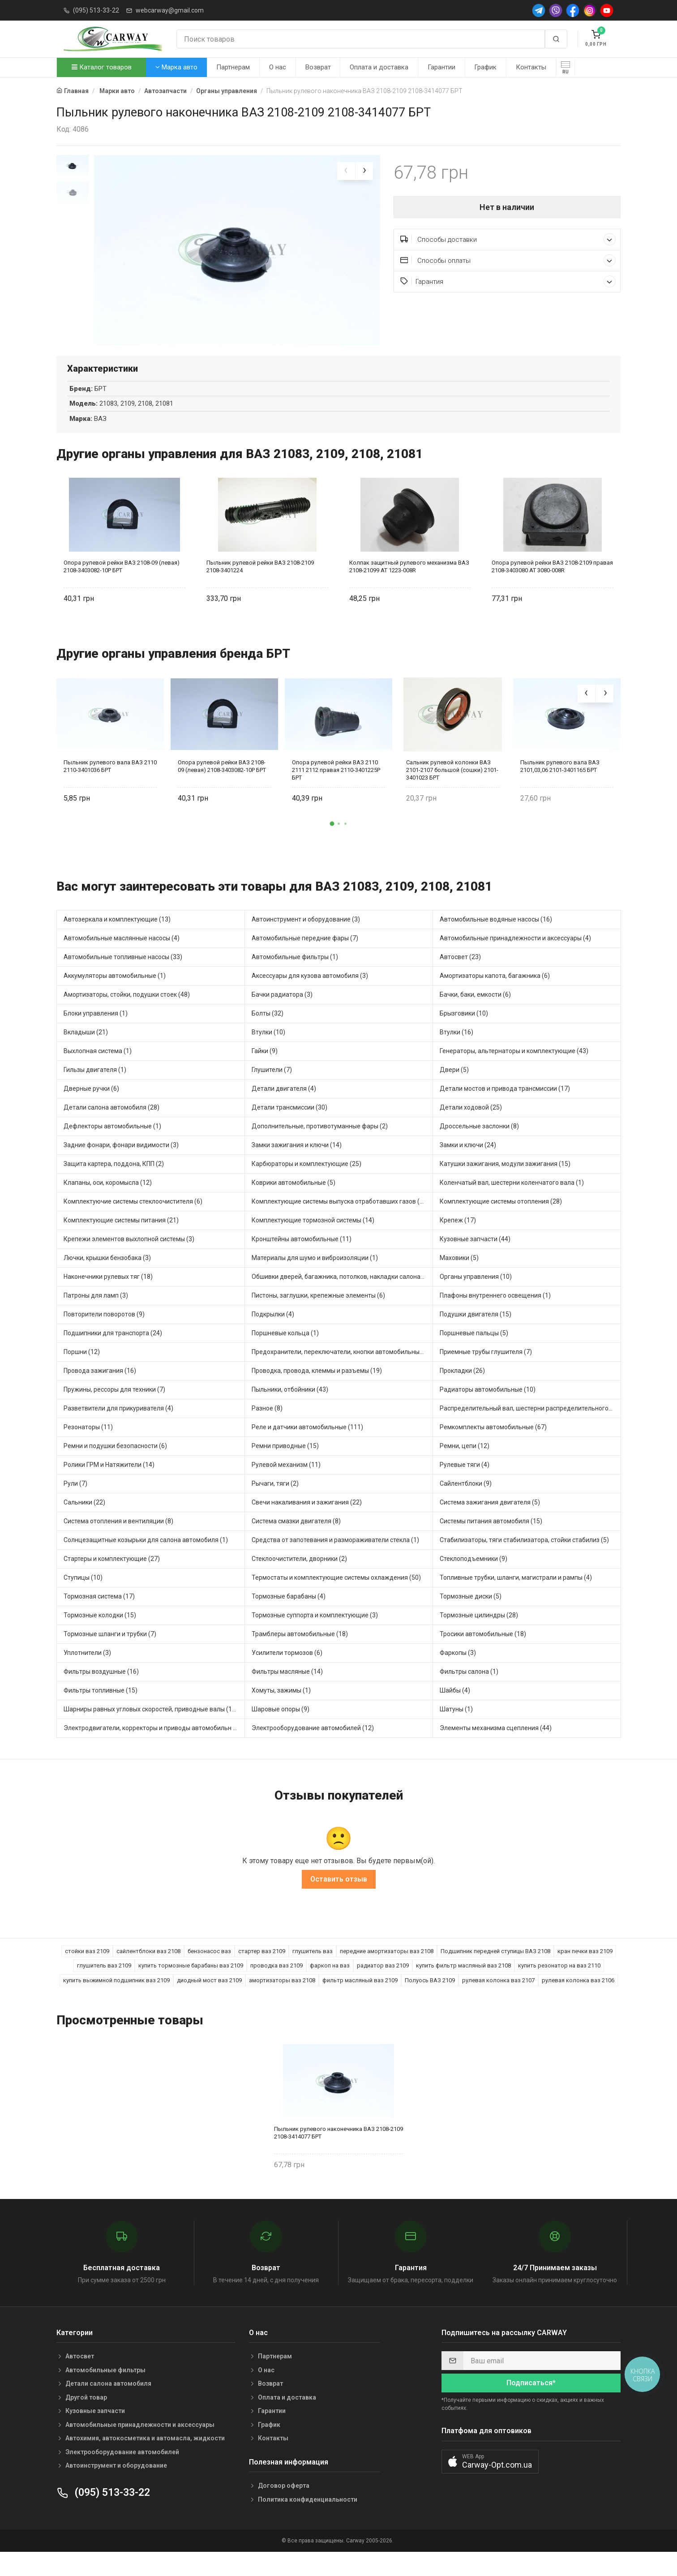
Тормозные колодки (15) (100, 1631)
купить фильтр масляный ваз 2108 (463, 1981)
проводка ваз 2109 (276, 1981)
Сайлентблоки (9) (466, 1499)
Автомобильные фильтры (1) (295, 973)
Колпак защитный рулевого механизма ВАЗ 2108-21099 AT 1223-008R (409, 582)
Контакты (531, 67)
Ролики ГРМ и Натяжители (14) (109, 1480)
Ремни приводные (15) (285, 1462)
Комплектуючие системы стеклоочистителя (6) (133, 1217)
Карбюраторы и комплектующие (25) (306, 1179)
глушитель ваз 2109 (104, 1981)
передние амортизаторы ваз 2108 (386, 1966)
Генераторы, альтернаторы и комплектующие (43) (514, 1067)
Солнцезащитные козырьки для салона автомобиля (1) (146, 1556)
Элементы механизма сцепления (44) (496, 1744)
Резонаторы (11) (88, 1443)
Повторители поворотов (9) (104, 1330)
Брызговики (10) (464, 1029)
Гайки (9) (265, 1067)
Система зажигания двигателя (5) (490, 1518)
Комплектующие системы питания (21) (121, 1236)
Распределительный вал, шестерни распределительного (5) (529, 1424)
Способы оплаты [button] (508, 260)
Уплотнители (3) (87, 1668)
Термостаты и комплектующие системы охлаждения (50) (336, 1593)
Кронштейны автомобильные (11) (301, 1255)
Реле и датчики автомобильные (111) (307, 1443)
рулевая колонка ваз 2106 (578, 1996)
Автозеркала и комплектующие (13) (117, 935)
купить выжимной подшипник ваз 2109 (116, 1996)
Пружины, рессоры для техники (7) (114, 1405)
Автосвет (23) (460, 973)
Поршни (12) (82, 1368)
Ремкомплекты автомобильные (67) (493, 1443)
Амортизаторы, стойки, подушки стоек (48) (127, 1010)
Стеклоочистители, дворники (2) (299, 1574)
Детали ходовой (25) (471, 1123)
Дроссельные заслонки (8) (479, 1142)
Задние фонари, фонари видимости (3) (121, 1161)
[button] (332, 839)
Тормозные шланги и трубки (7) (110, 1650)
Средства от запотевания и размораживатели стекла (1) (335, 1556)
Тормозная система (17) (99, 1612)
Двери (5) (454, 1085)
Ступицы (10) (83, 1593)
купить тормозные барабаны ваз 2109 (190, 1981)
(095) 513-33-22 (96, 10)
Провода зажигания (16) (100, 1386)
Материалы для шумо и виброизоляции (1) (315, 1273)
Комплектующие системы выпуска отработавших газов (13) (340, 1217)
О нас (277, 67)
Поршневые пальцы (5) (474, 1349)
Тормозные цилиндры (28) (479, 1631)
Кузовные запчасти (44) (475, 1255)
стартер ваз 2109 (261, 1966)
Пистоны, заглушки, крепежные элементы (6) (318, 1311)
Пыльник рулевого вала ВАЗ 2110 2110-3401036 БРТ (110, 782)
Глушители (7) (272, 1085)
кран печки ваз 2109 (585, 1966)
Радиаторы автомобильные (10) (488, 1405)
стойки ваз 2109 (87, 1966)
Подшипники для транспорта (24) (113, 1349)
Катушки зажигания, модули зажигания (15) (505, 1179)
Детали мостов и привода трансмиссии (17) (505, 1104)
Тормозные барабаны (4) (289, 1612)
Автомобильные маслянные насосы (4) (122, 954)
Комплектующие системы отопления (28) (501, 1217)
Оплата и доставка (379, 67)
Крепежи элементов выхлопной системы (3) (129, 1255)
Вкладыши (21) (86, 1048)
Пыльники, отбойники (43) (290, 1405)
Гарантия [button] (508, 281)
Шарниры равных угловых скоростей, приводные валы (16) (151, 1725)
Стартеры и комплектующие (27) (112, 1574)
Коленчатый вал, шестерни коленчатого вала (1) (512, 1198)
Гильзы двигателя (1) (95, 1085)
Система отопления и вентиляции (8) (118, 1537)
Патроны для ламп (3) (96, 1311)
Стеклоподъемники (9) (473, 1574)
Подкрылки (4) (273, 1330)
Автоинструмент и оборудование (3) (306, 935)
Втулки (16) (456, 1048)
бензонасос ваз (209, 1966)
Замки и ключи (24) (468, 1161)
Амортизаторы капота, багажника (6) (495, 991)
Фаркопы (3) (458, 1668)
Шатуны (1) (456, 1725)
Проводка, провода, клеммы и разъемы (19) (317, 1386)
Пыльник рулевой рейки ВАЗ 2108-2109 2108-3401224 (260, 582)
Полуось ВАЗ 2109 (430, 1996)
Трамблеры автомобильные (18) (300, 1650)
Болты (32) (267, 1029)
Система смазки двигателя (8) (296, 1537)
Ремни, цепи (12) (464, 1462)
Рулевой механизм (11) (286, 1480)
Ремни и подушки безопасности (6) (115, 1462)
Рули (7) (75, 1499)
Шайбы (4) (455, 1706)
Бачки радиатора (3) (282, 1010)
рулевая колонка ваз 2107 (498, 1996)
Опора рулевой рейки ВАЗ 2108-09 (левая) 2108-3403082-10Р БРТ (122, 582)
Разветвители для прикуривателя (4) (118, 1424)
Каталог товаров (102, 67)
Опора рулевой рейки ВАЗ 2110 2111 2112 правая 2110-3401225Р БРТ (336, 786)
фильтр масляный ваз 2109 (360, 1996)
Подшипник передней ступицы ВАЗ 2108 (495, 1966)
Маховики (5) (459, 1273)
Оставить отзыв (338, 1894)
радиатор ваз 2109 (383, 1981)
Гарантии (441, 67)
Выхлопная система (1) (98, 1067)
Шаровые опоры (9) (280, 1725)
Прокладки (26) (462, 1386)
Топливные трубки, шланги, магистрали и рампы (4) (516, 1593)
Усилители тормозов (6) (287, 1668)
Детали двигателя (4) (284, 1104)
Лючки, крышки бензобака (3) (107, 1273)
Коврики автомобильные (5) (293, 1198)
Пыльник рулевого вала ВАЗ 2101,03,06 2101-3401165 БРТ (560, 782)
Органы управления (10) (476, 1292)
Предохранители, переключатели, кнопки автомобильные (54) (342, 1368)
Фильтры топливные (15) (100, 1706)
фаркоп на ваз (330, 1981)
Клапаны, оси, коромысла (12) (108, 1198)
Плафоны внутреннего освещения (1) (495, 1311)
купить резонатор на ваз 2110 (559, 1981)
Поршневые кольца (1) (285, 1349)
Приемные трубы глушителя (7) (486, 1368)
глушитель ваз (312, 1966)
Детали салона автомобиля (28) (111, 1123)
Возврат (318, 67)
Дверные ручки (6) (91, 1104)
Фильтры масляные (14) (287, 1687)
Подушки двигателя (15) (475, 1330)
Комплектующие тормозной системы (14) (313, 1236)
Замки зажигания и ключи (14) (297, 1161)
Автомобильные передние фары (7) (305, 954)
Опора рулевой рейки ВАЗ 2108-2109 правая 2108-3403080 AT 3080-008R (552, 582)
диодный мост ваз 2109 (209, 1996)
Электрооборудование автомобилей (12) (313, 1744)
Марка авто (176, 67)
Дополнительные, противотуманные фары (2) (320, 1142)
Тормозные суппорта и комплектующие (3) (315, 1631)
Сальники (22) (84, 1518)
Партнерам (233, 67)
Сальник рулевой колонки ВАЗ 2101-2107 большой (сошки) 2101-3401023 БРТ (452, 786)
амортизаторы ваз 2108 (282, 1996)
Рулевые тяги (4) (464, 1480)
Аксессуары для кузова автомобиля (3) (310, 991)
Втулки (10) (268, 1048)
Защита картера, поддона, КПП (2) (114, 1179)
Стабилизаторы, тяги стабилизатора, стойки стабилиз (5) (524, 1556)
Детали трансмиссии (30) (289, 1123)
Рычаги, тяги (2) (275, 1499)
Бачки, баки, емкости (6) (475, 1010)
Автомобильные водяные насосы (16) (496, 935)
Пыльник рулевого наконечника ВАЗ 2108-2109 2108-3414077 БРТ (338, 2149)
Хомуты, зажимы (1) (281, 1706)
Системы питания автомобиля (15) (491, 1537)
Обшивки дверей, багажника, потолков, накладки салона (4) (341, 1292)
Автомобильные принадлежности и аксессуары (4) (515, 954)
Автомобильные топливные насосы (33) (123, 973)
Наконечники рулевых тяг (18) (108, 1292)
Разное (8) (267, 1424)
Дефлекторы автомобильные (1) (112, 1142)
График (485, 67)
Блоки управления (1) (96, 1029)
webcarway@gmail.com (170, 10)
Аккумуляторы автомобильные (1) (115, 991)
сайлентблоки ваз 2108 (148, 1966)
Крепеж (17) (458, 1236)
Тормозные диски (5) (470, 1612)
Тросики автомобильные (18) (483, 1650)
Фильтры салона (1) (469, 1687)
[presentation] (346, 171)
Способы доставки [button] (508, 239)
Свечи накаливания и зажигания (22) (307, 1518)
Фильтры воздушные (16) (101, 1687)
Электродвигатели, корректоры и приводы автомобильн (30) (154, 1744)
